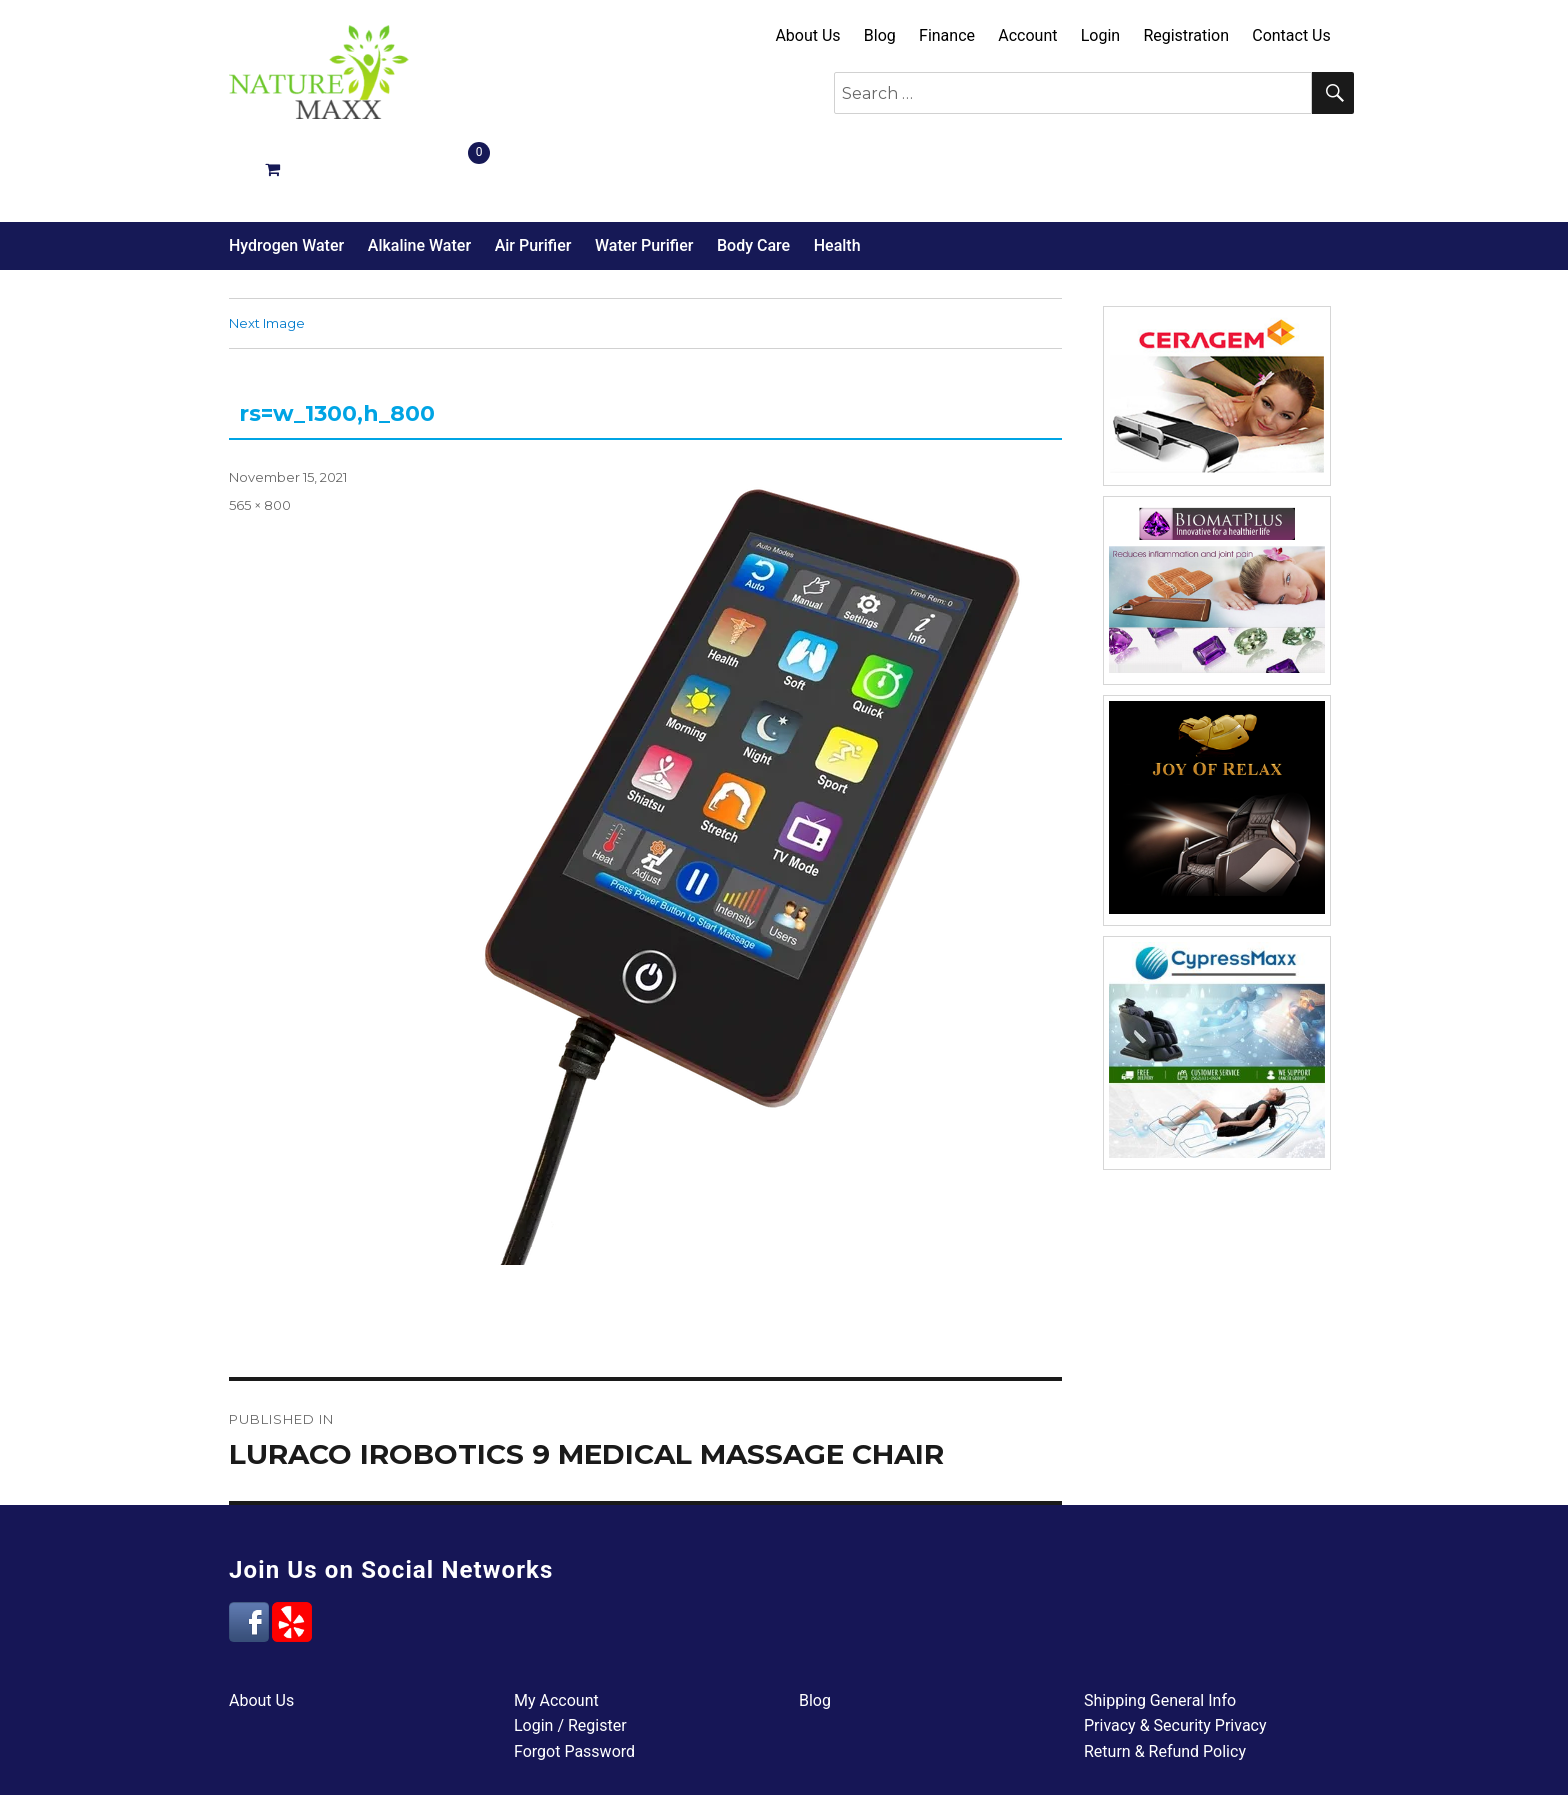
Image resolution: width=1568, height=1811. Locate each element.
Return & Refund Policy (1165, 1680)
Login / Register (570, 1654)
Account (1027, 35)
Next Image (267, 252)
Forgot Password (574, 1680)
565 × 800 (260, 434)
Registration (1186, 35)
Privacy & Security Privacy (1175, 1654)
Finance (947, 35)
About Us (807, 35)
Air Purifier (533, 174)
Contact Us (1291, 35)
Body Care (753, 174)
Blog (880, 35)
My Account (556, 1628)
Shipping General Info (1160, 1628)
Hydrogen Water (286, 174)
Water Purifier (644, 174)
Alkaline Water (419, 174)
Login (1100, 35)
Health (837, 174)
